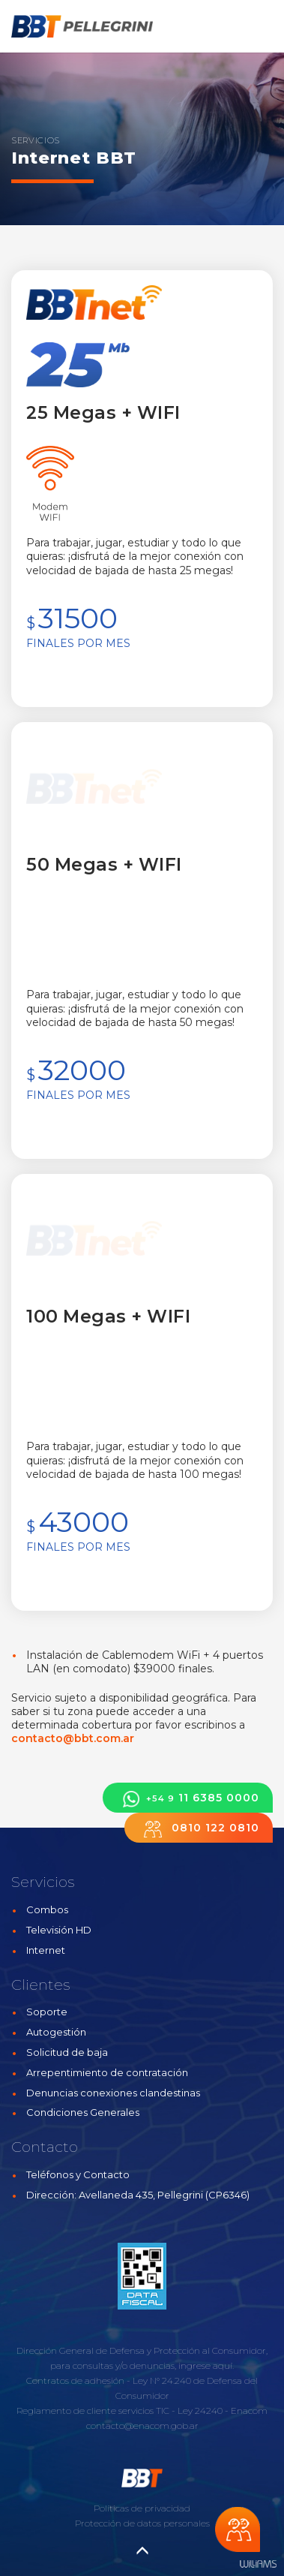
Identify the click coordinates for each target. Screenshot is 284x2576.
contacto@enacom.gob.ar (142, 2425)
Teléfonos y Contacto (78, 2174)
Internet (45, 1950)
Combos (47, 1909)
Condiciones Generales (82, 2112)
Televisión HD (58, 1930)
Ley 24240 (200, 2410)
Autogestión (56, 2032)
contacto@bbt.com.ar (72, 1738)
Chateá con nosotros (237, 2529)
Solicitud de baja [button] (67, 2052)
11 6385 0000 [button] (187, 1798)
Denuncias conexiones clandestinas (113, 2093)
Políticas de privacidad (142, 2508)
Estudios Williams (258, 2564)
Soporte (46, 2012)
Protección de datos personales (142, 2523)
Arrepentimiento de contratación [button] (107, 2072)
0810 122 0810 (198, 1828)
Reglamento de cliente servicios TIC (92, 2410)
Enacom (249, 2410)
